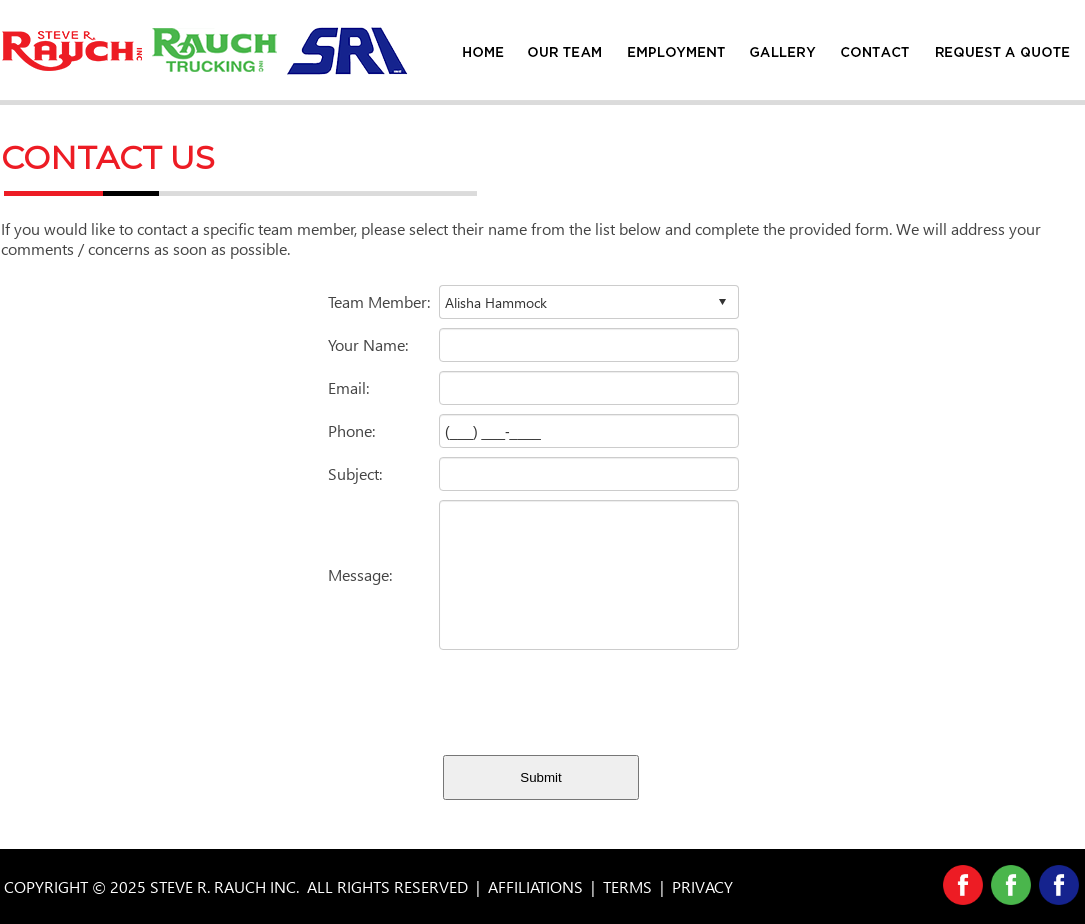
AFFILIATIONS (535, 886)
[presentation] (591, 698)
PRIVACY (702, 886)
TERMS (627, 886)
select (722, 302)
